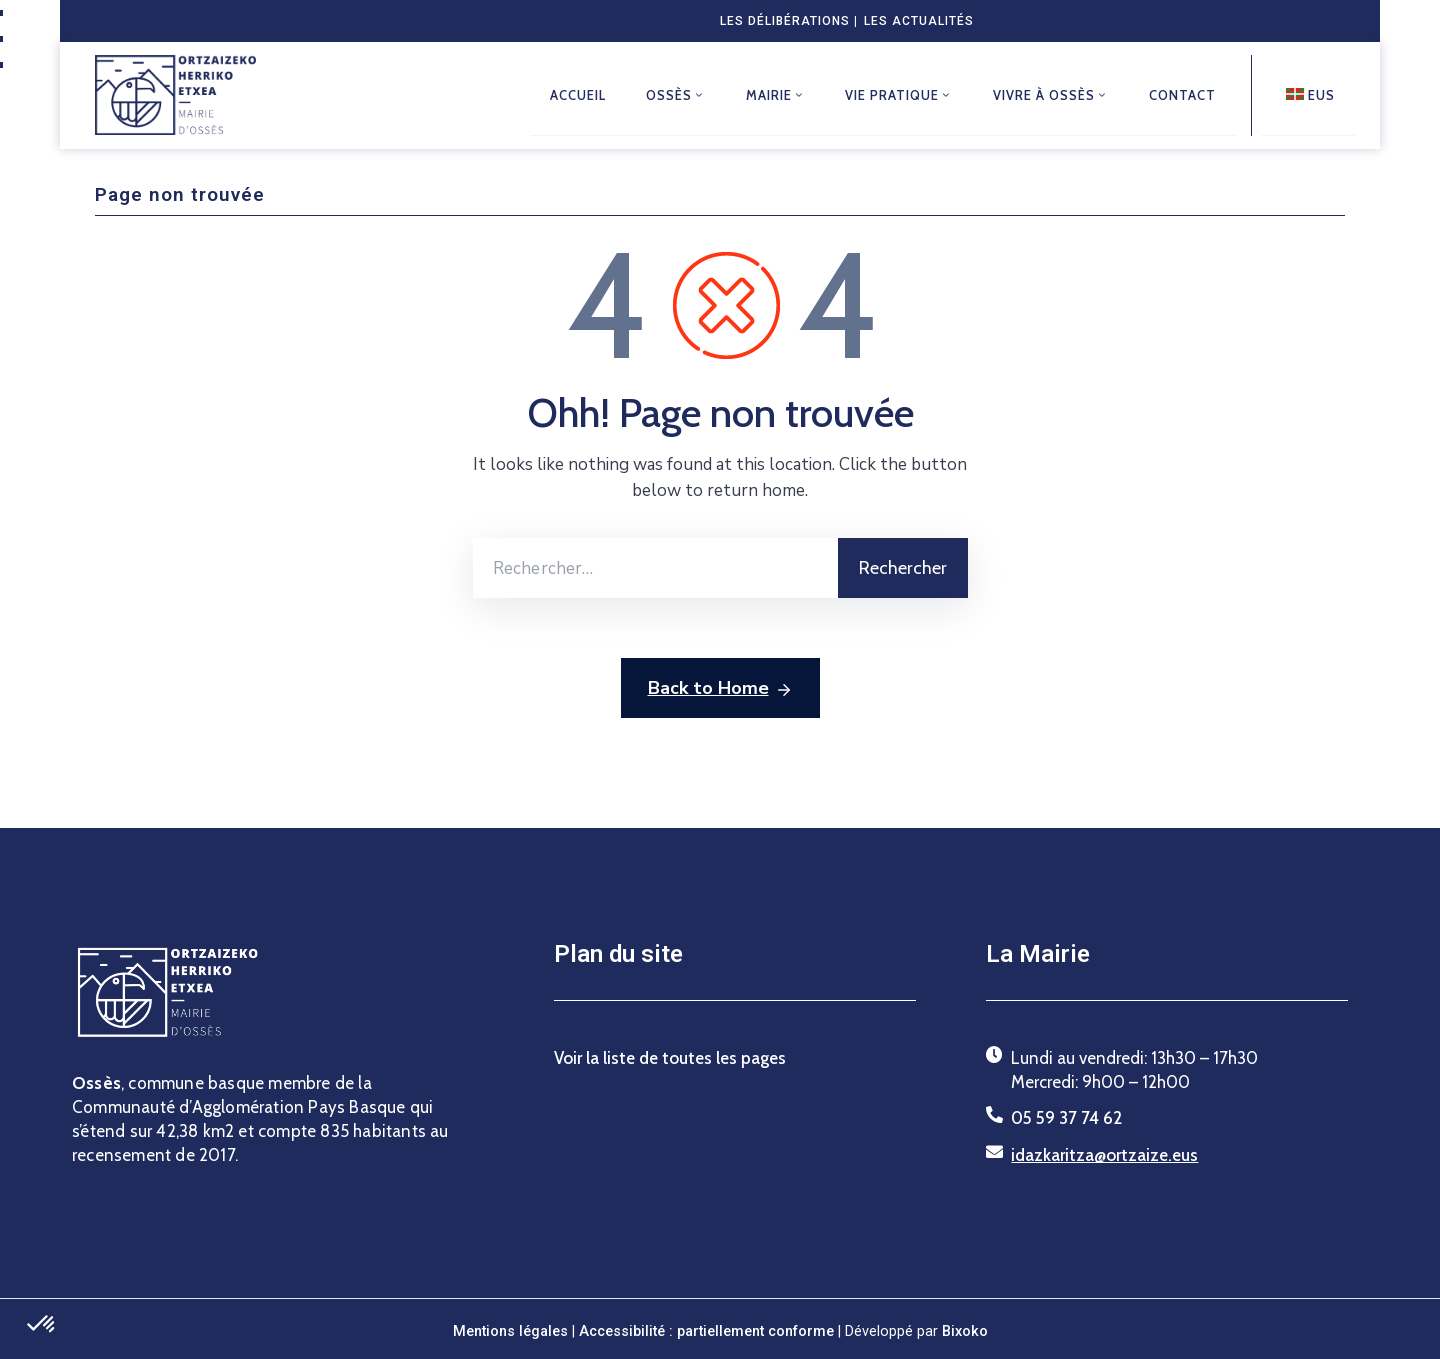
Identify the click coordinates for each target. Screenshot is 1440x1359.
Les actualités (919, 21)
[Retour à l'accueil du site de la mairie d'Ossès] (175, 95)
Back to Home (720, 689)
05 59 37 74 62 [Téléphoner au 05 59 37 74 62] (1066, 1118)
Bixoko (965, 1330)
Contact (1182, 95)
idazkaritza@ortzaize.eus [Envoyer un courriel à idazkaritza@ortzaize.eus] (1104, 1154)
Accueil (577, 95)
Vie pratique (899, 95)
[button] (42, 1325)
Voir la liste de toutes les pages (670, 1057)
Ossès (675, 95)
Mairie (775, 95)
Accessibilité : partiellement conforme (708, 1330)
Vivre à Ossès (1051, 95)
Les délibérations (785, 21)
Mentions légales (510, 1330)
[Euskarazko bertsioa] (1308, 95)
